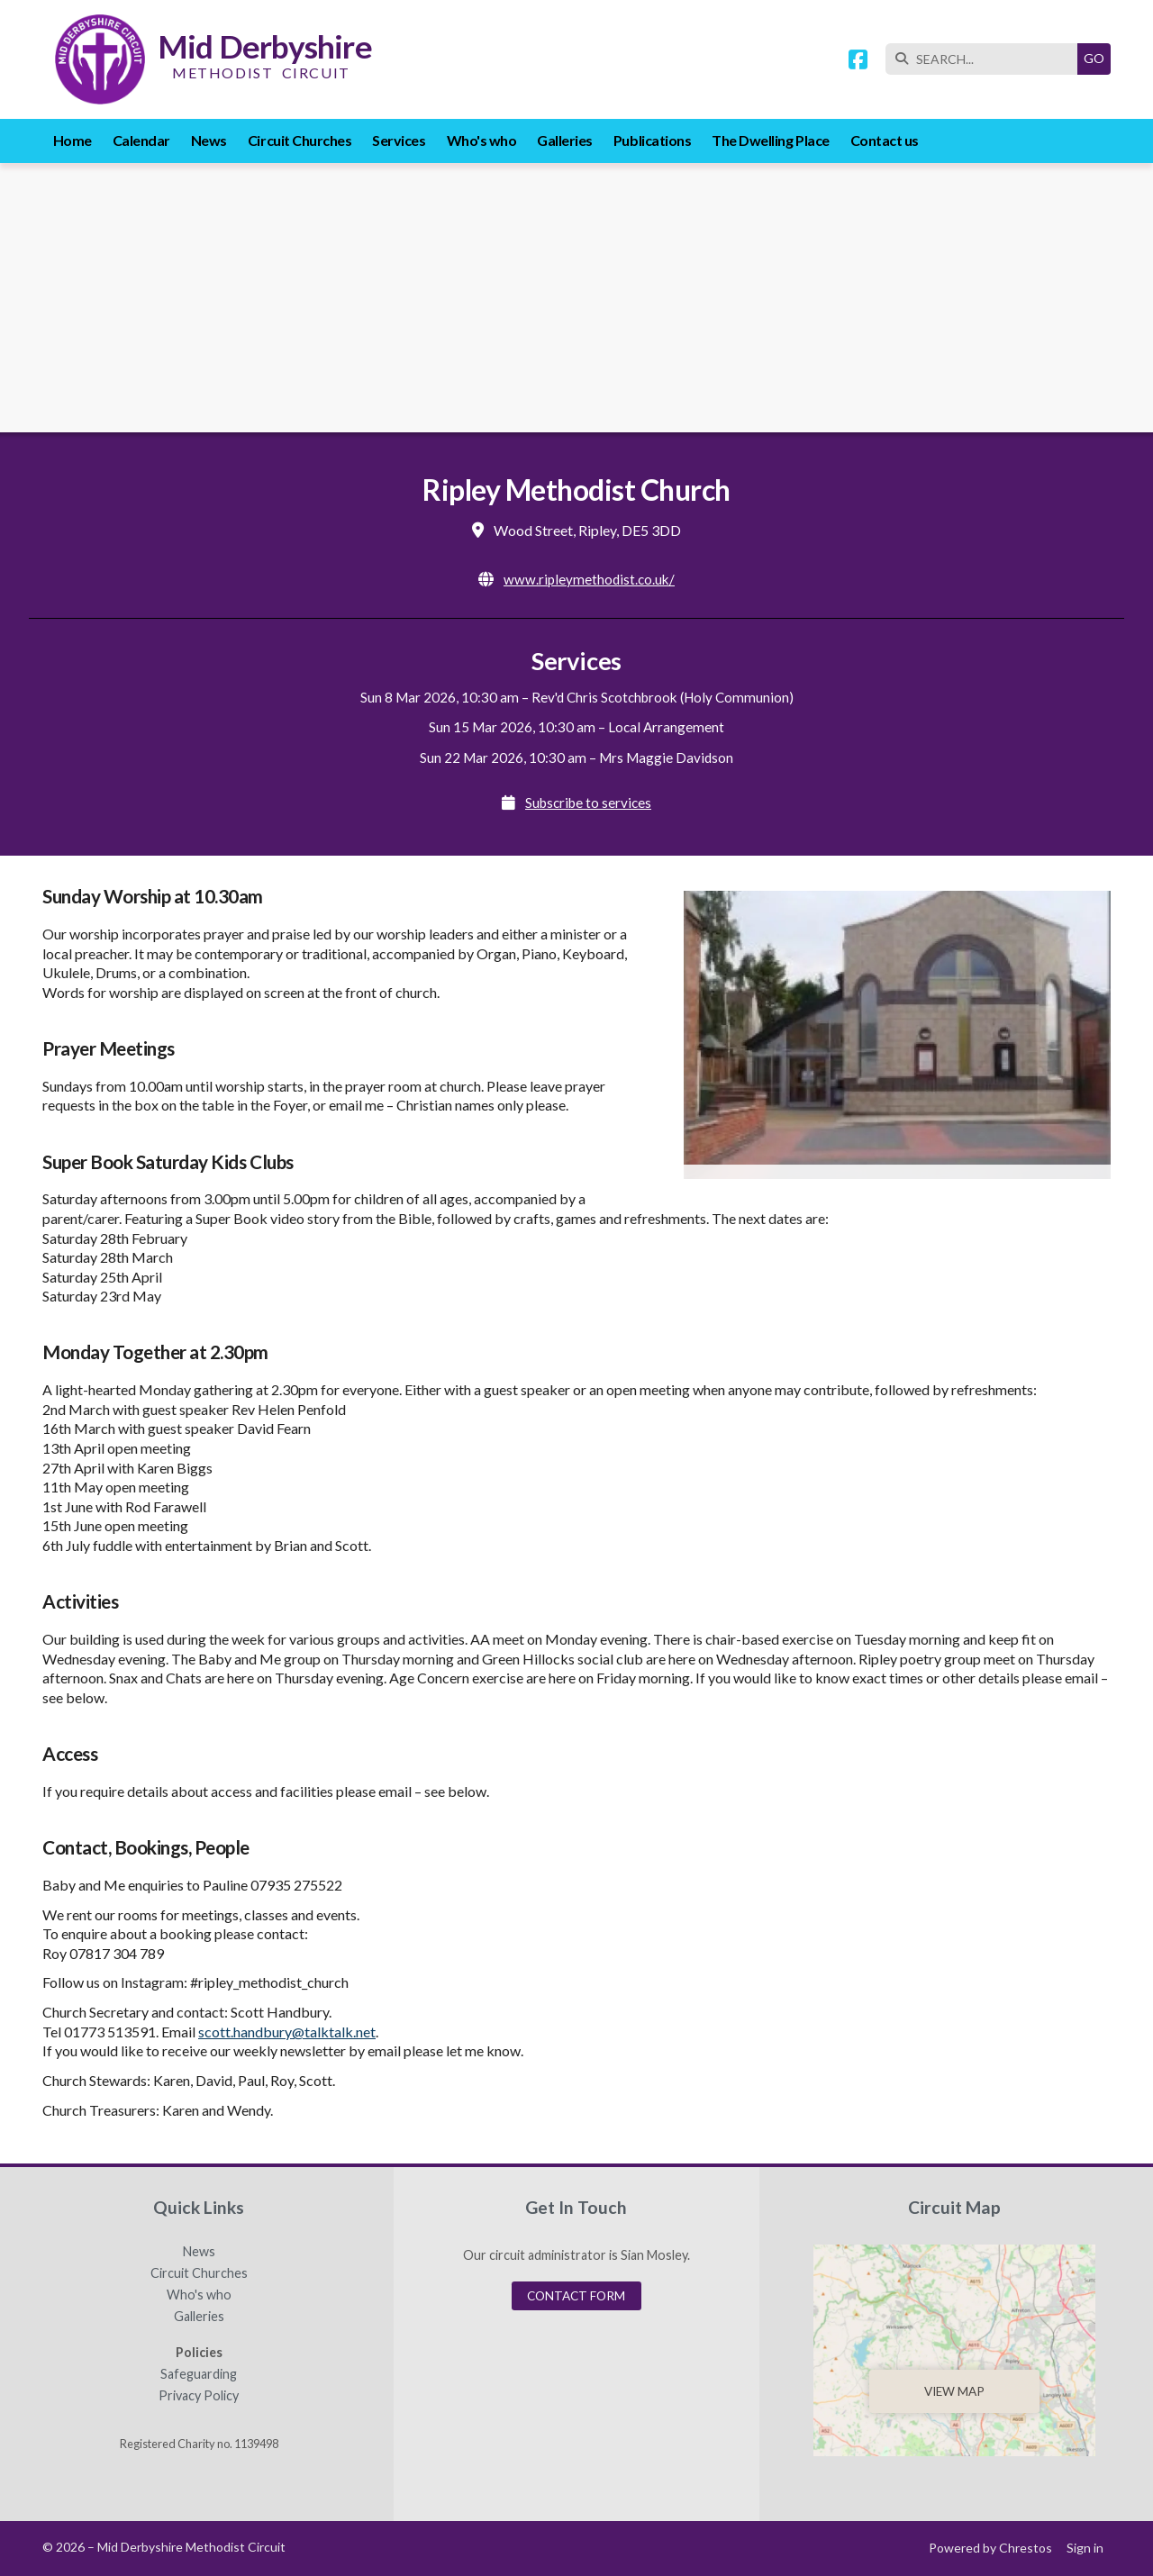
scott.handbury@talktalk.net (287, 2031)
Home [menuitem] (72, 140)
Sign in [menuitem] (1085, 2547)
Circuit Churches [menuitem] (299, 140)
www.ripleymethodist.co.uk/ (589, 579)
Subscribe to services (588, 802)
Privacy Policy (199, 2396)
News (199, 2252)
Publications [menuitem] (652, 140)
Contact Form (576, 2296)
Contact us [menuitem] (884, 140)
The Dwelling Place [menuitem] (770, 140)
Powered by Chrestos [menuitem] (990, 2547)
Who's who (199, 2295)
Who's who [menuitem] (482, 140)
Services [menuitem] (398, 140)
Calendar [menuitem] (141, 140)
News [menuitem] (209, 140)
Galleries (199, 2316)
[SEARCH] (985, 59)
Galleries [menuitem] (565, 140)
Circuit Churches (199, 2273)
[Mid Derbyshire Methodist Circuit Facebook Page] (858, 61)
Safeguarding (198, 2374)
